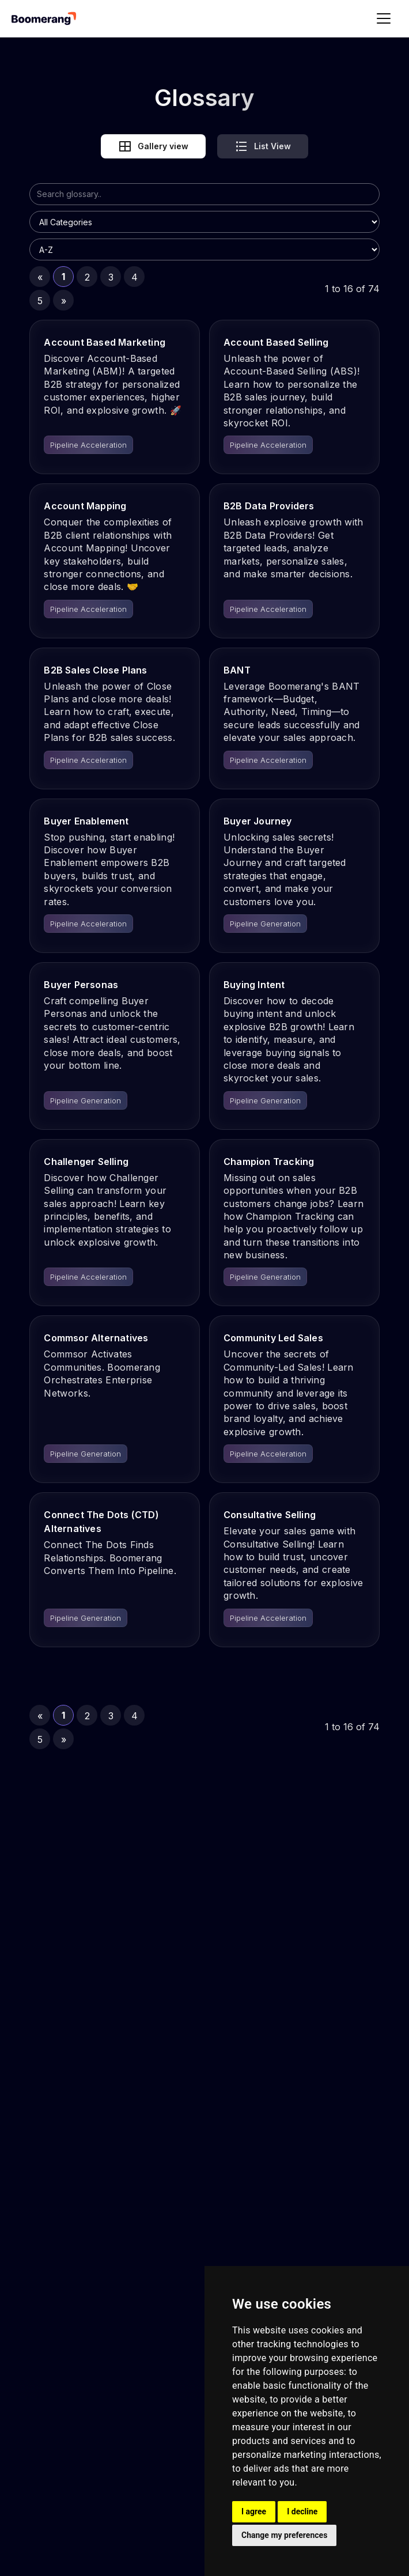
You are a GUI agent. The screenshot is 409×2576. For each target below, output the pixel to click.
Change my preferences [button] (284, 2535)
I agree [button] (253, 2511)
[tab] (153, 146)
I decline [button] (302, 2511)
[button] (383, 18)
